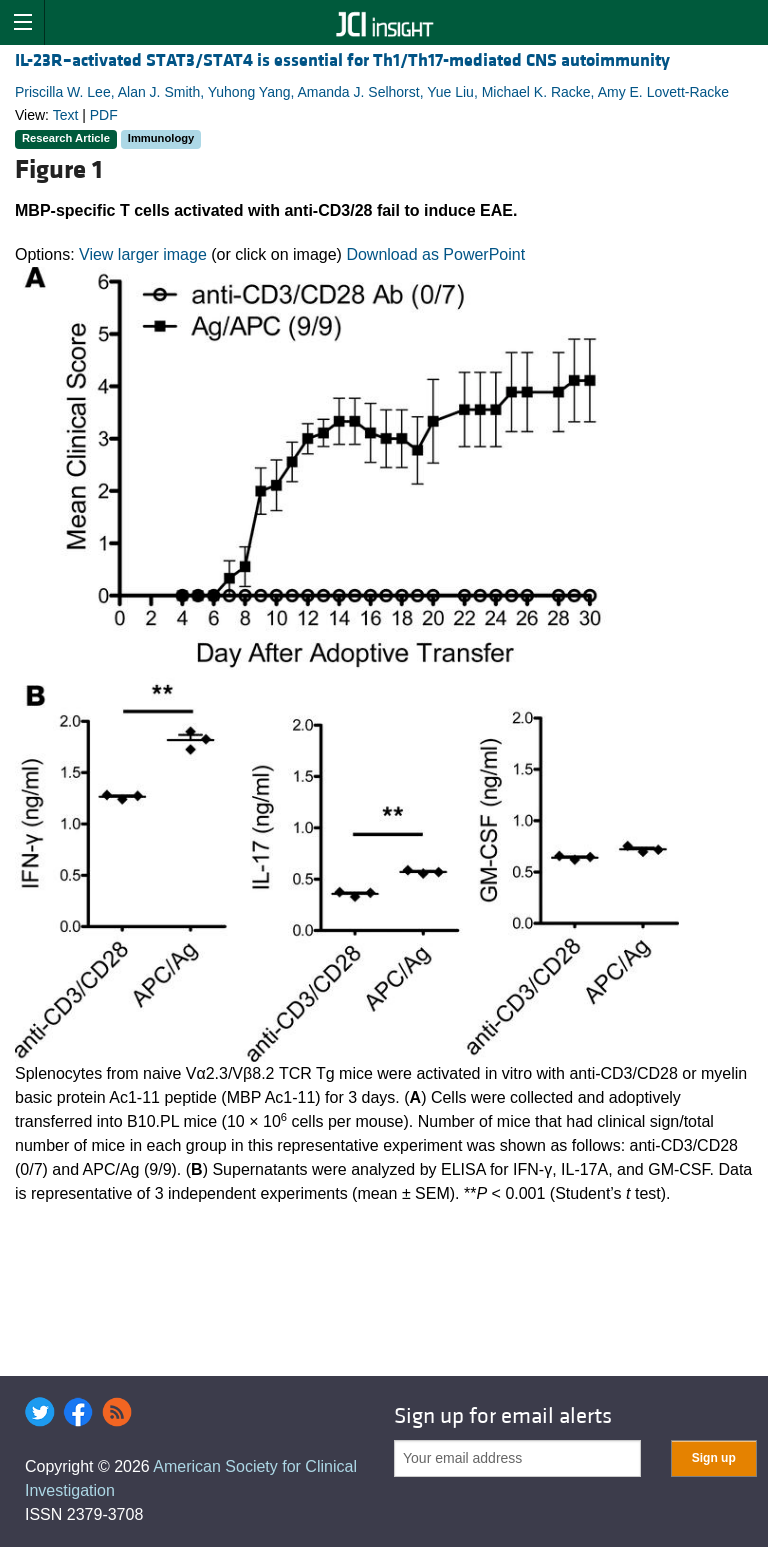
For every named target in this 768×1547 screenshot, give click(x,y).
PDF (104, 115)
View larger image (143, 254)
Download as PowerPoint (435, 254)
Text (66, 115)
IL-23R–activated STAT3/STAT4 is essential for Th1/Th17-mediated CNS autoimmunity (342, 60)
